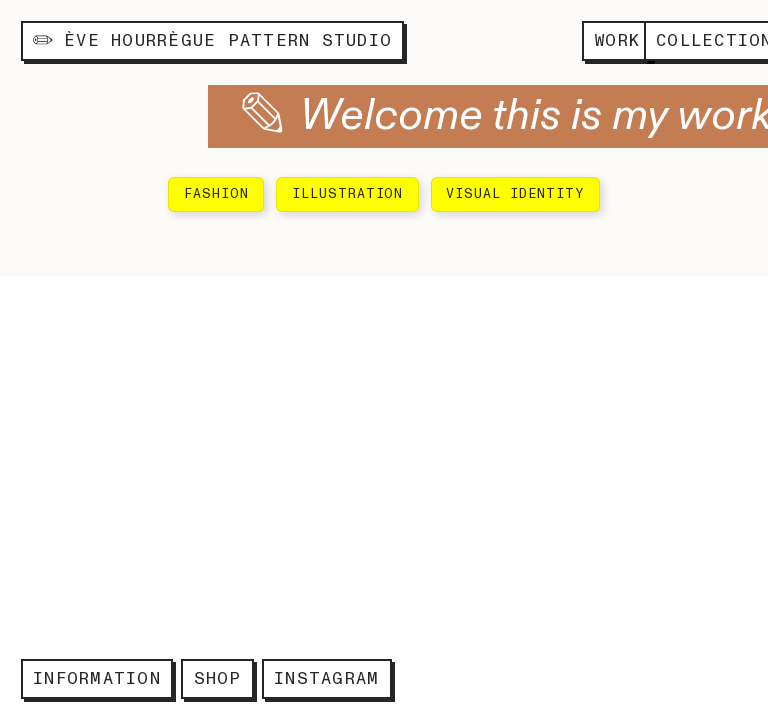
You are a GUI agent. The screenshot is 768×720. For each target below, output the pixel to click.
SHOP (218, 678)
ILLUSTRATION (348, 194)
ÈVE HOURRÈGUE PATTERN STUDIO (212, 40)
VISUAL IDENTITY (515, 194)
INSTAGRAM (326, 678)
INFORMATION (97, 678)
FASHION (216, 194)
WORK (617, 40)
